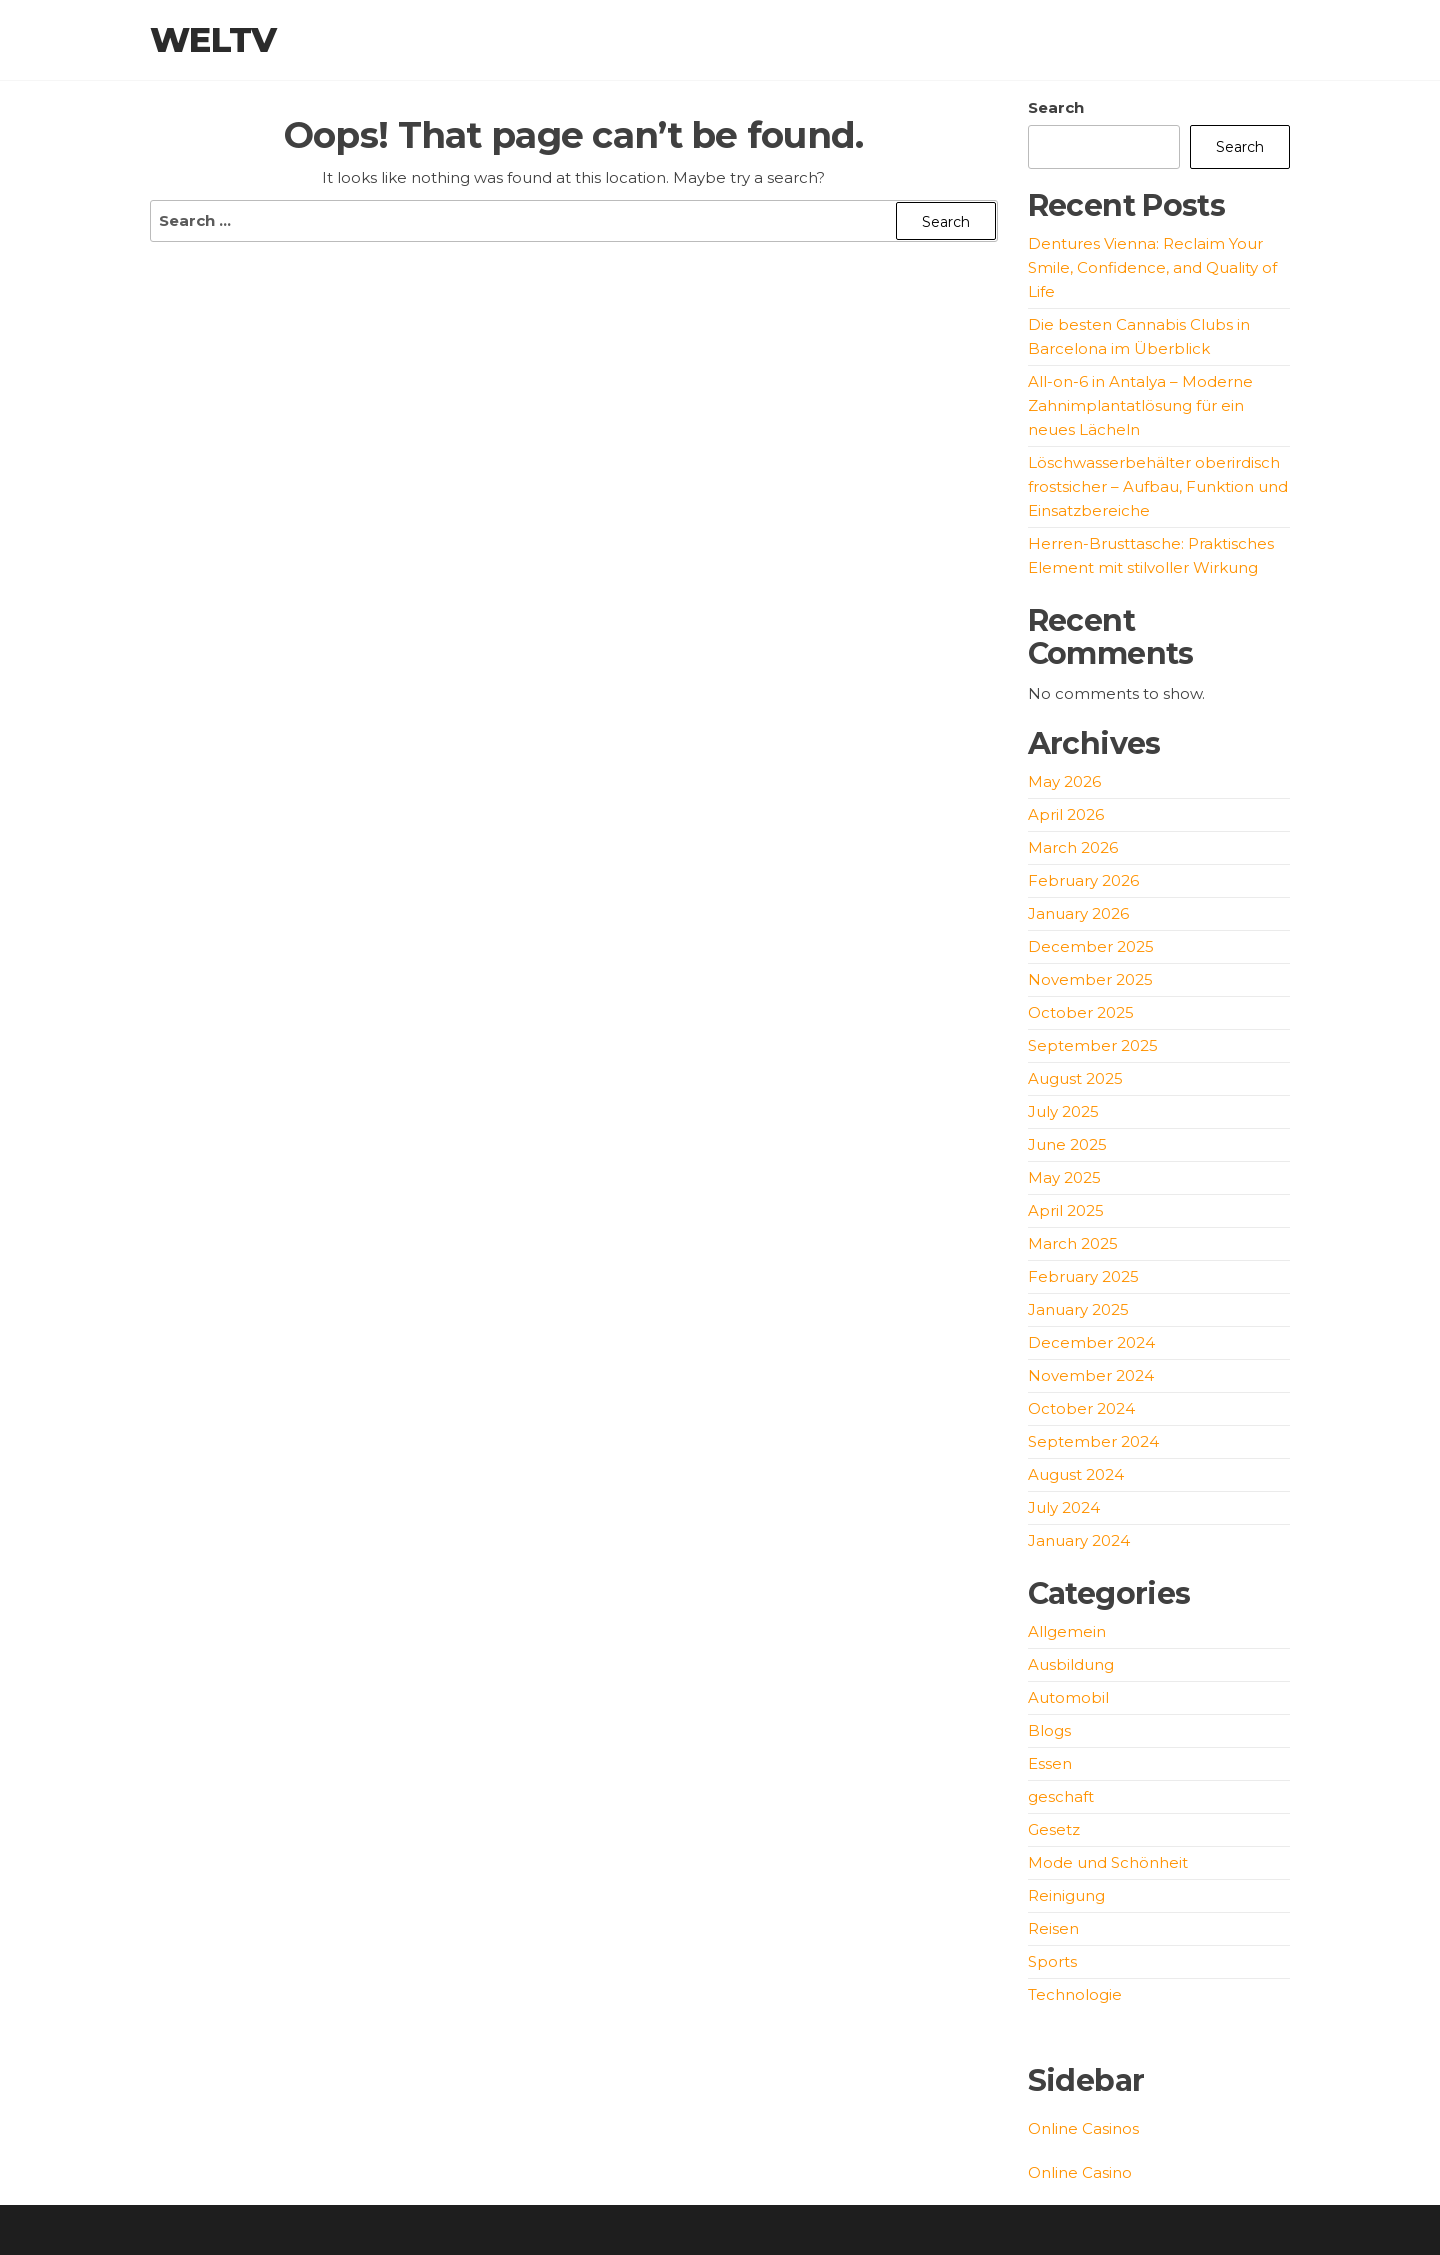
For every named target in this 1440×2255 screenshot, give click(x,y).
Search (1056, 107)
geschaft (1061, 1796)
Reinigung (1066, 1895)
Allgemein (1067, 1631)
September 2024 (1093, 1441)
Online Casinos (1083, 2128)
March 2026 (1073, 847)
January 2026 (1078, 913)
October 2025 (1081, 1012)
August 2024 (1076, 1474)
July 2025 (1063, 1111)
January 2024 (1079, 1540)
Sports (1052, 1961)
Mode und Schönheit (1108, 1862)
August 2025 (1075, 1078)
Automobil (1068, 1697)
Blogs (1049, 1730)
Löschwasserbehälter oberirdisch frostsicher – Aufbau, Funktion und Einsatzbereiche (1158, 486)
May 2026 (1064, 781)
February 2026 (1083, 880)
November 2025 (1090, 979)
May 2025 (1064, 1177)
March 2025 (1073, 1243)
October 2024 (1081, 1408)
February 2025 (1083, 1276)
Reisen (1053, 1928)
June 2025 (1067, 1144)
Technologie (1075, 1994)
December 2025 (1091, 946)
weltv (213, 40)
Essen (1050, 1763)
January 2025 (1078, 1309)
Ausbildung (1071, 1664)
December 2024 (1091, 1342)
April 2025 (1066, 1210)
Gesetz (1054, 1829)
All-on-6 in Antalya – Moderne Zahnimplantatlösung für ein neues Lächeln (1140, 405)
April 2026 (1066, 814)
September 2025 (1093, 1045)
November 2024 (1091, 1375)
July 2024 (1064, 1507)
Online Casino (1080, 2172)
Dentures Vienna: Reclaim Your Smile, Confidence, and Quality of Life (1152, 267)
